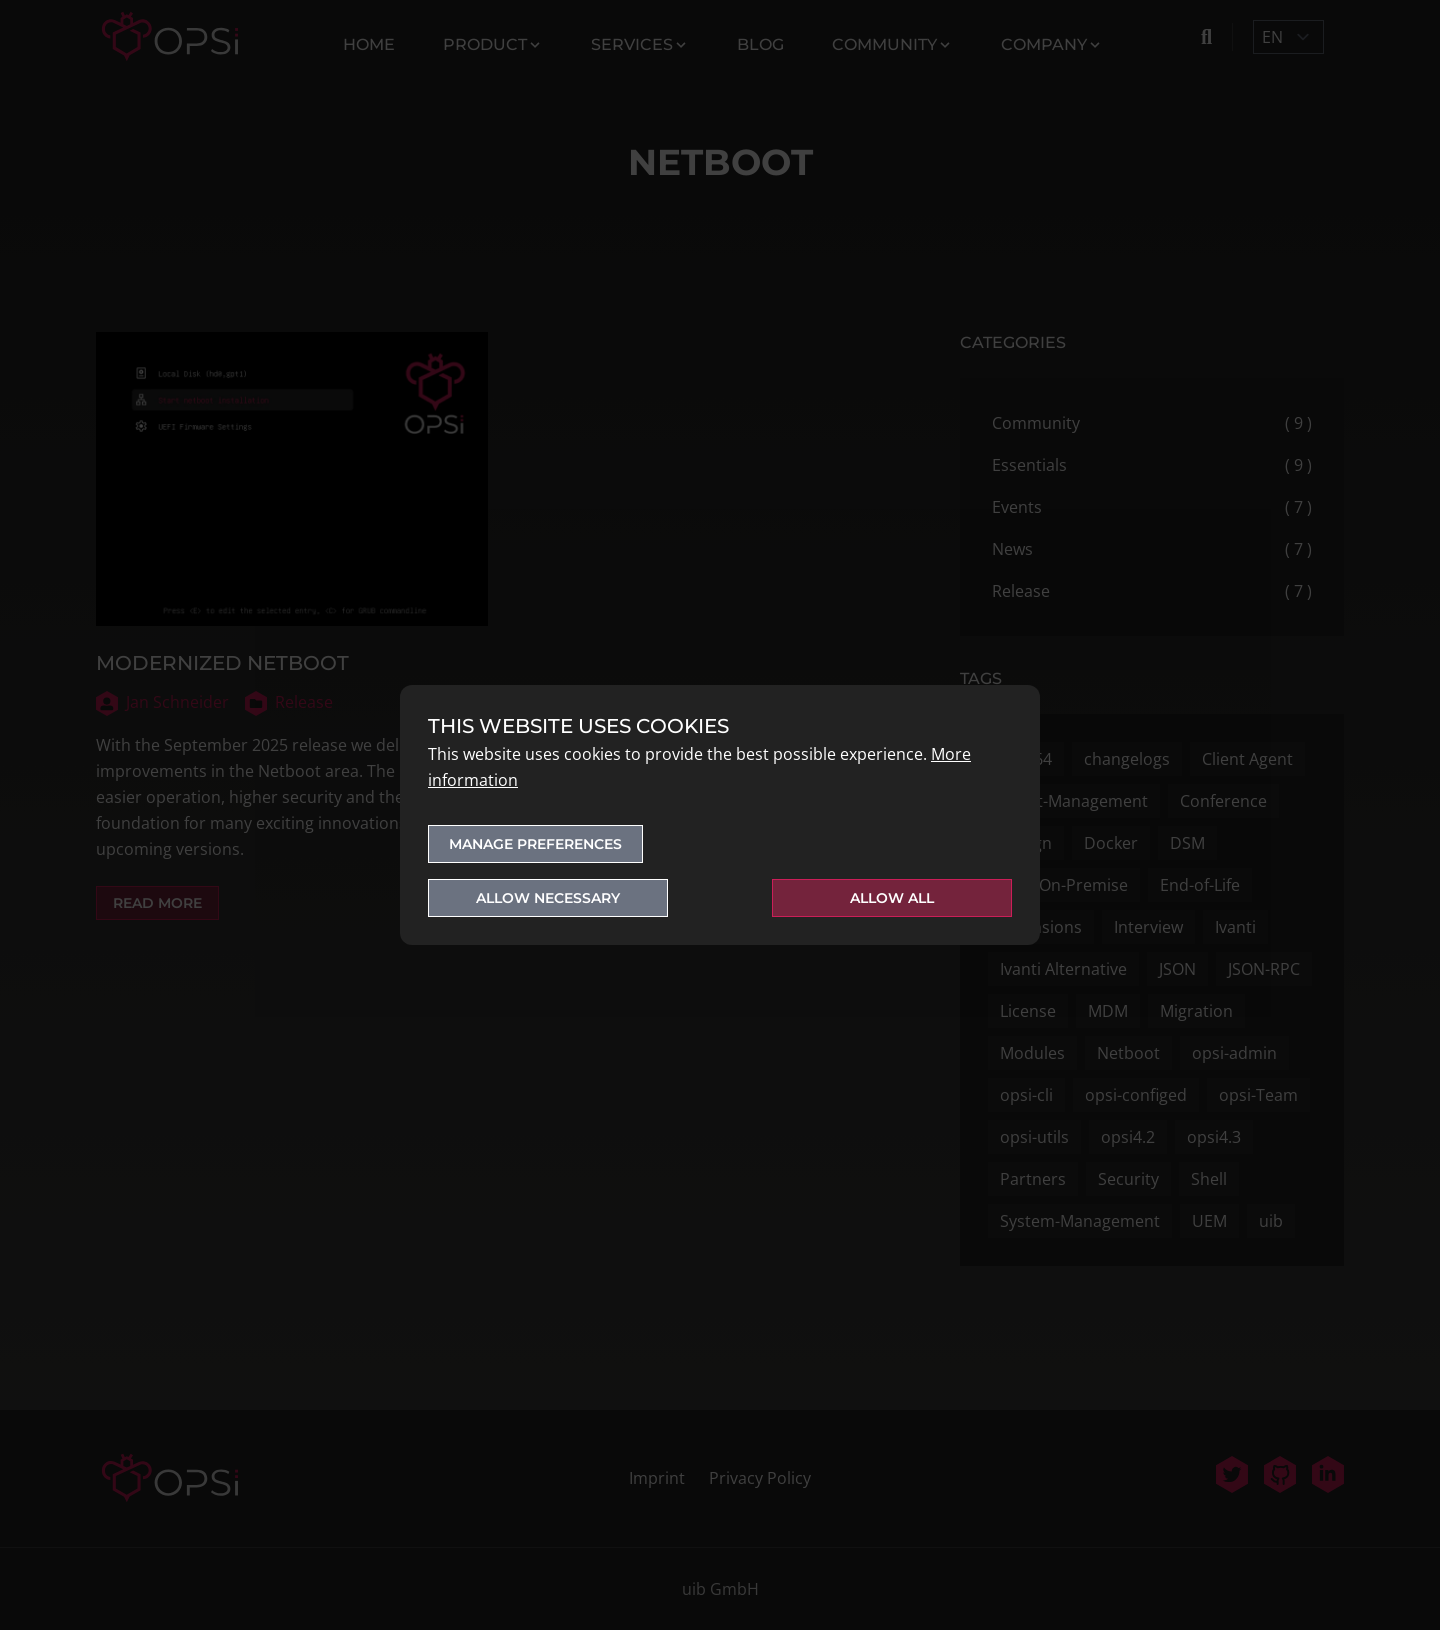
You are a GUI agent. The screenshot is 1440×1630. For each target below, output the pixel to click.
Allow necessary (548, 898)
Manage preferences (535, 844)
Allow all (892, 898)
